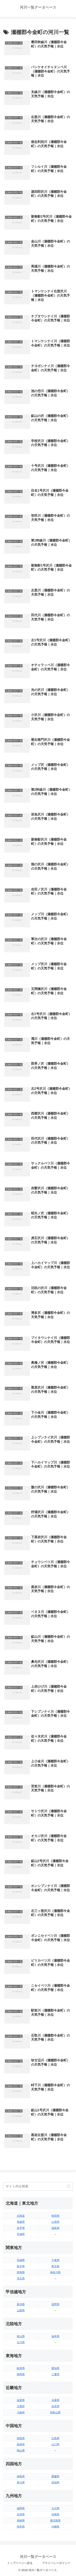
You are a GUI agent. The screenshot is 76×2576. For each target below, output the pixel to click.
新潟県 (21, 2304)
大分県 (55, 2508)
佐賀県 (21, 2514)
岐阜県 (21, 2368)
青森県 (21, 2221)
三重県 (55, 2374)
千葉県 (55, 2260)
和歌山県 (55, 2412)
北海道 (21, 2215)
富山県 (21, 2336)
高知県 (55, 2482)
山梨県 (21, 2310)
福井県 (55, 2336)
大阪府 (21, 2412)
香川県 (21, 2482)
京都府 (21, 2406)
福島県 (55, 2228)
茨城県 (21, 2260)
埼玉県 (21, 2278)
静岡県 (21, 2374)
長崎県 (21, 2520)
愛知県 (55, 2368)
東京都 (55, 2266)
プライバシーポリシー (56, 2563)
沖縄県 (55, 2526)
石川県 (21, 2342)
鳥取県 (21, 2438)
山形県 (55, 2221)
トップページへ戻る (20, 2563)
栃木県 (21, 2266)
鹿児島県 (55, 2520)
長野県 (55, 2304)
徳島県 (21, 2476)
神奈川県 (55, 2272)
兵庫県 (55, 2400)
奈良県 (55, 2406)
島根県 (21, 2444)
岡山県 (21, 2450)
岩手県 (21, 2228)
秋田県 (55, 2215)
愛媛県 (55, 2476)
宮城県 (21, 2234)
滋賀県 (21, 2400)
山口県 (55, 2444)
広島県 (55, 2438)
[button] (68, 2186)
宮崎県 (55, 2514)
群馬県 (21, 2272)
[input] (38, 2186)
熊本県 (21, 2526)
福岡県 (21, 2508)
